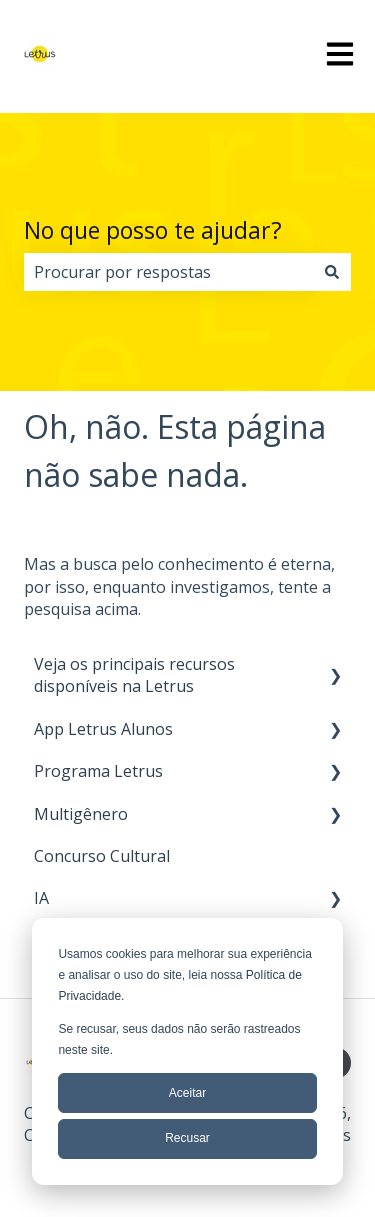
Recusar (187, 1138)
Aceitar (187, 1093)
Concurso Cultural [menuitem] (102, 856)
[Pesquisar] (332, 272)
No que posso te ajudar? (153, 230)
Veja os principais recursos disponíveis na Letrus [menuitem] (134, 675)
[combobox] (168, 272)
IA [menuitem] (41, 898)
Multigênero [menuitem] (81, 814)
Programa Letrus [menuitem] (98, 771)
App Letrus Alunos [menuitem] (103, 729)
